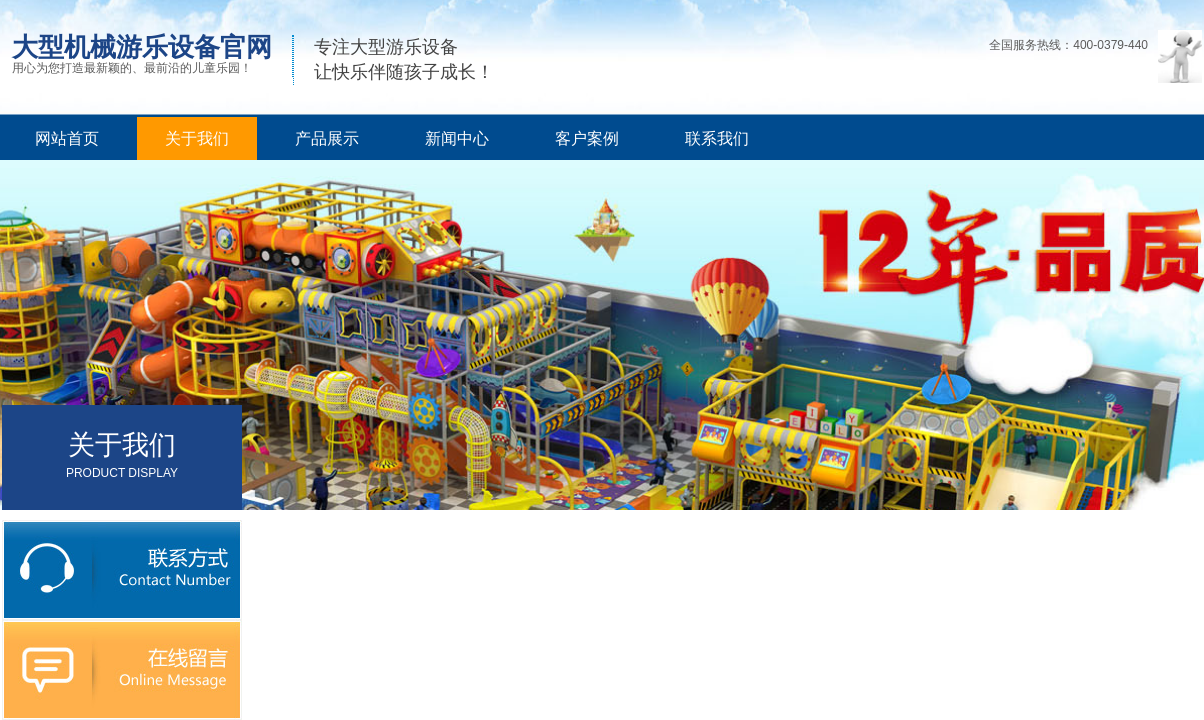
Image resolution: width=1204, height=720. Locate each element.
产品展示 (327, 138)
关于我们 (197, 138)
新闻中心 (457, 138)
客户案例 (587, 138)
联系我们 (717, 138)
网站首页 (67, 138)
